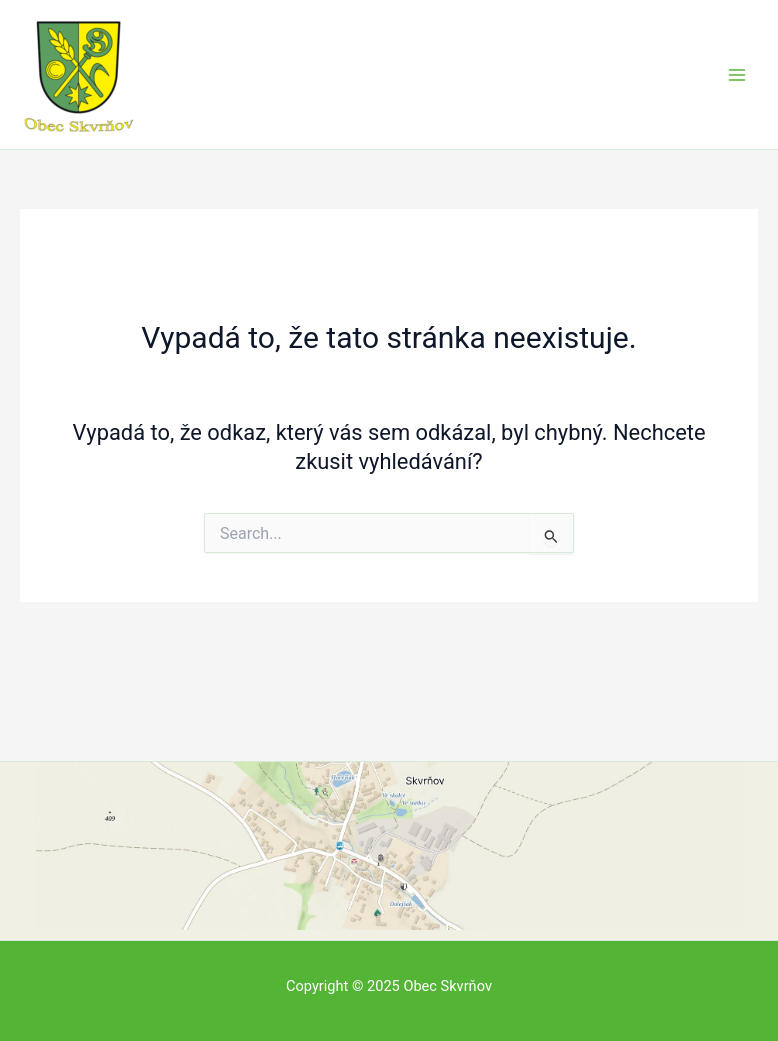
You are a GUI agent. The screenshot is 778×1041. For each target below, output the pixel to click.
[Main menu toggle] (737, 75)
